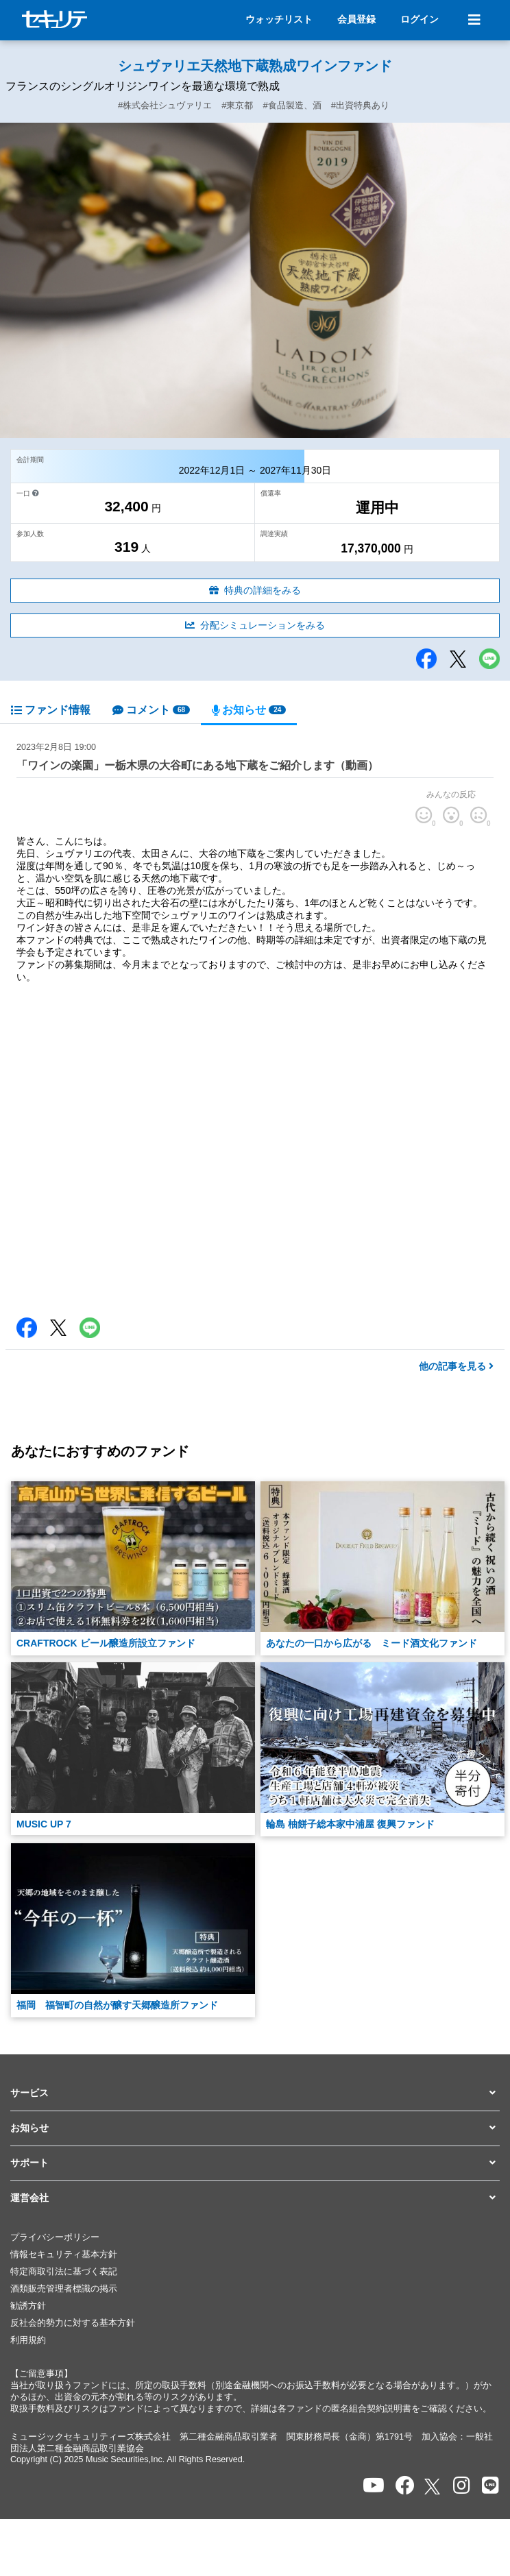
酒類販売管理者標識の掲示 (63, 2289)
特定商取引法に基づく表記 (63, 2271)
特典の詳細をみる (255, 590)
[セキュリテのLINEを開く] (490, 2485)
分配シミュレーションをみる (255, 625)
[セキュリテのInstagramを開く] (461, 2485)
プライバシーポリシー (54, 2237)
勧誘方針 (28, 2306)
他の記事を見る (456, 1366)
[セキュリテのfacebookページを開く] (405, 2485)
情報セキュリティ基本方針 (63, 2254)
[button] (255, 2093)
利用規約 (28, 2340)
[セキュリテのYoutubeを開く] (374, 2485)
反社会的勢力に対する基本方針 (72, 2323)
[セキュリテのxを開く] (433, 2486)
